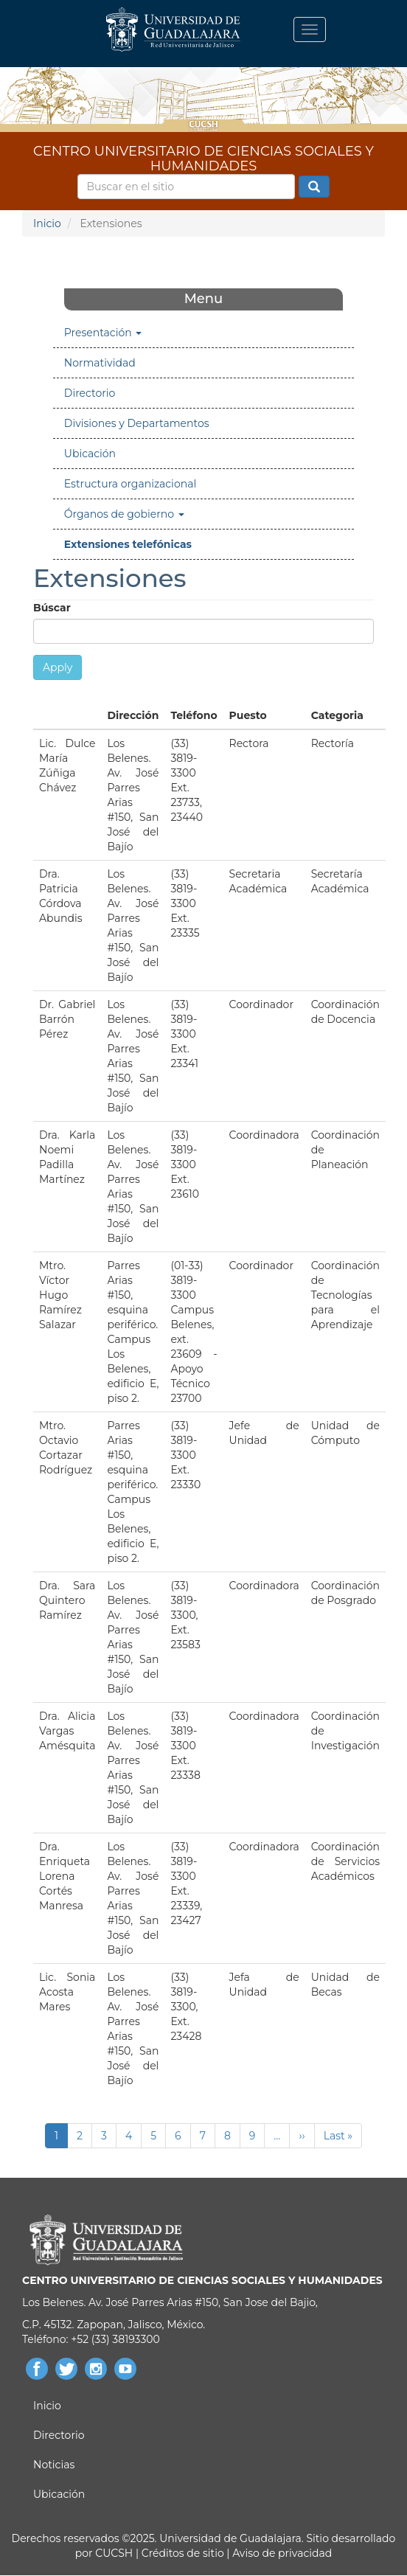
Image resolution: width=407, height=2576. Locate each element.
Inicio (47, 223)
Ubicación (90, 453)
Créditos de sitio (183, 2553)
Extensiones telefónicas (128, 544)
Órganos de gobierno (124, 514)
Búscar (52, 607)
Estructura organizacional (130, 483)
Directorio (89, 393)
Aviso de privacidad (280, 2553)
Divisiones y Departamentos (136, 423)
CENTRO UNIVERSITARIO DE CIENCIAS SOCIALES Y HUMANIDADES (203, 156)
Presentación (103, 332)
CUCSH (114, 2553)
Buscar (314, 187)
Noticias (53, 2464)
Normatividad (100, 362)
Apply (57, 667)
